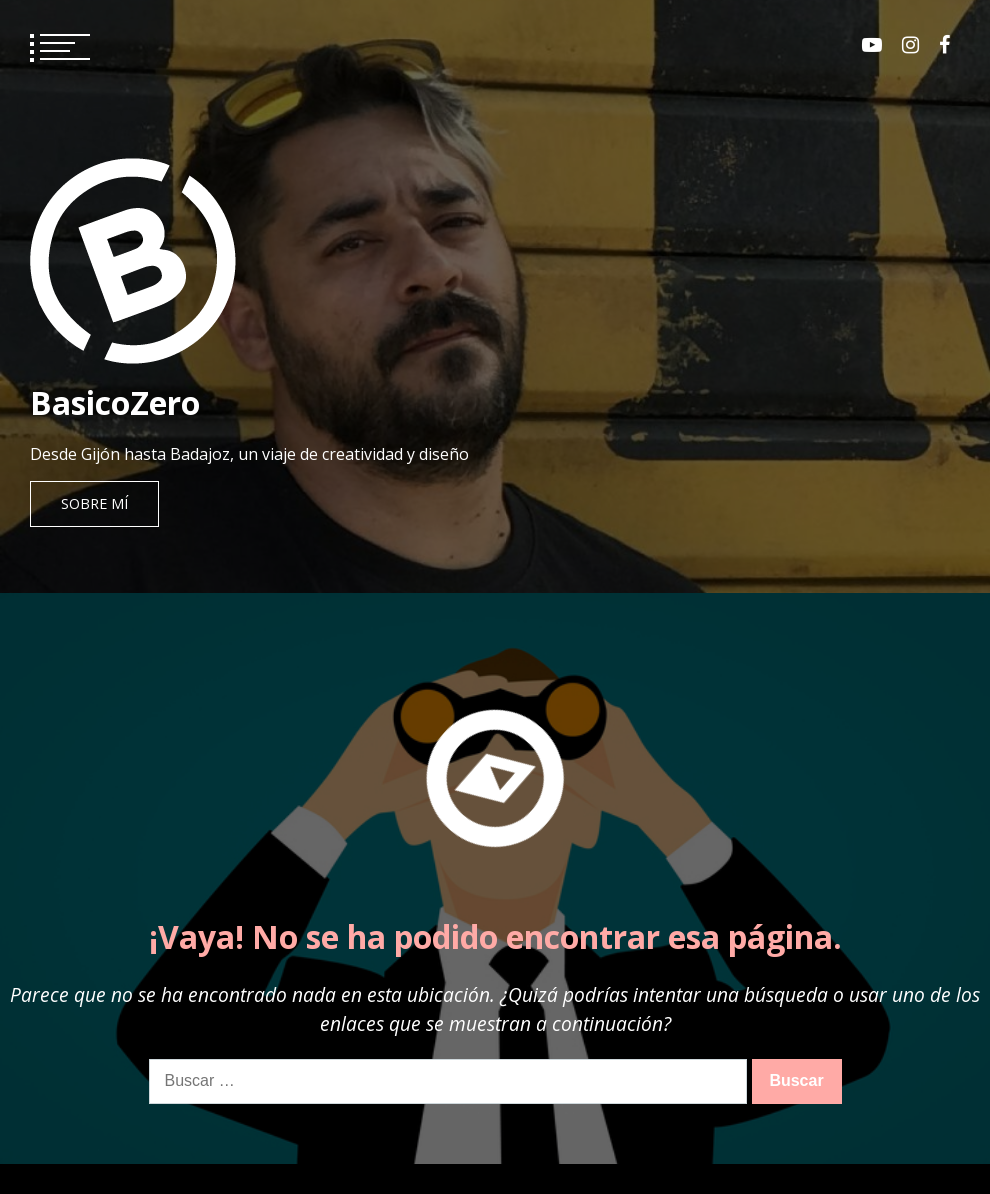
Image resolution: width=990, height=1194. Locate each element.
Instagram (910, 45)
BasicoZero (115, 402)
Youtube (872, 45)
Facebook (944, 45)
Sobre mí (94, 503)
